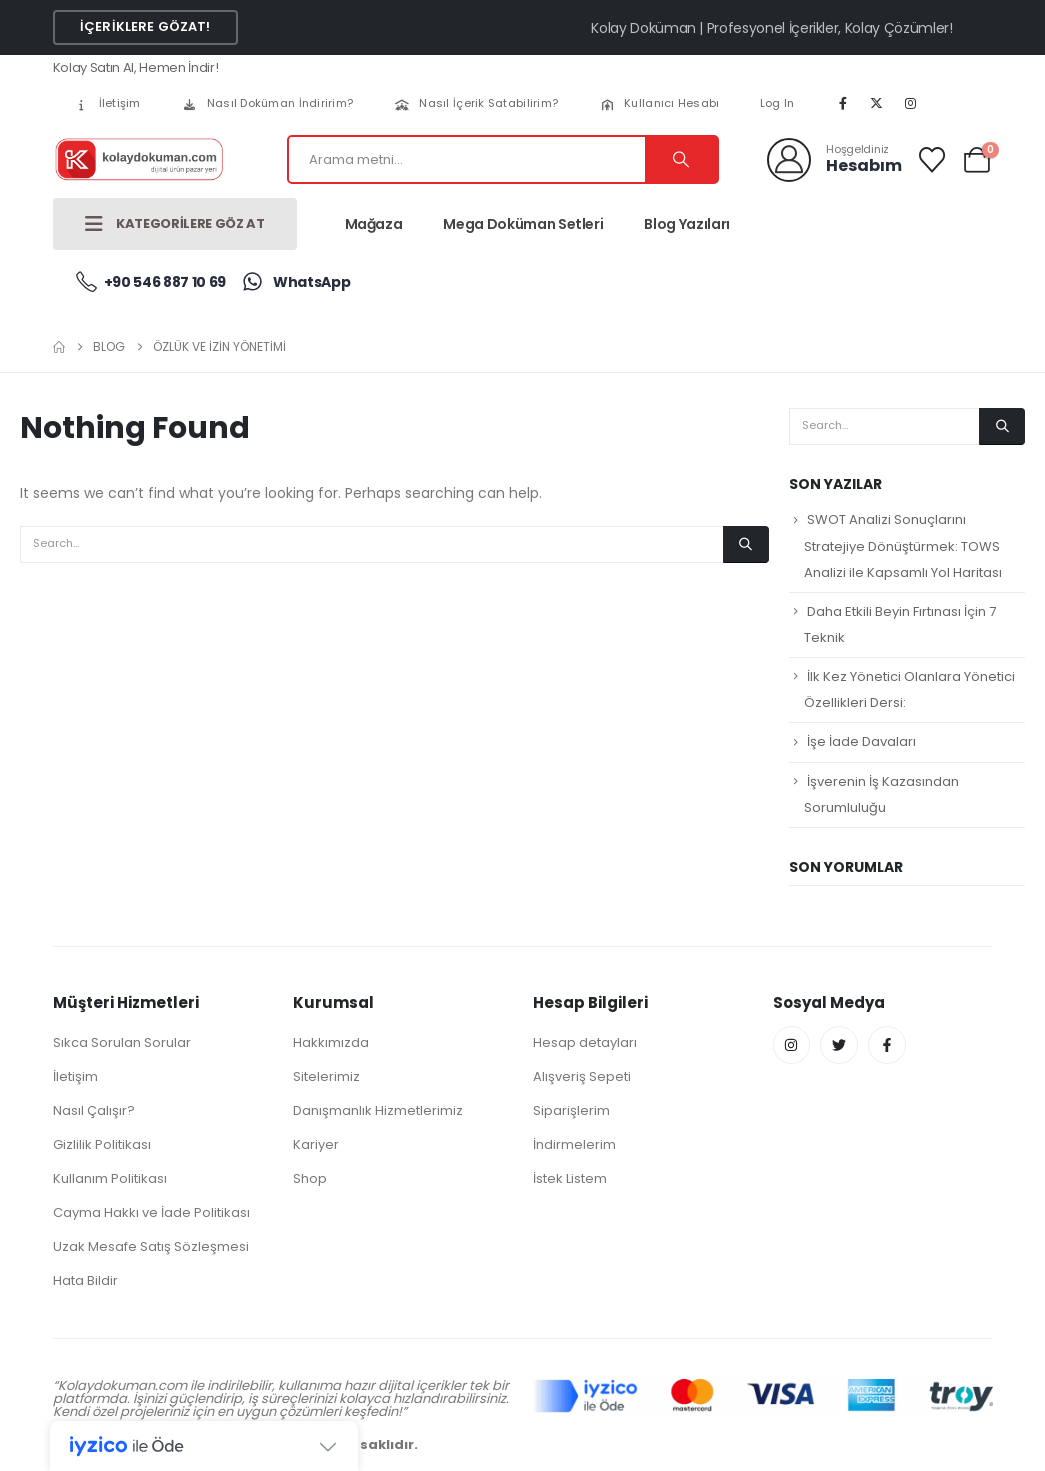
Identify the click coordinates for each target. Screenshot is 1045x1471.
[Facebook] (843, 103)
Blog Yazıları (686, 224)
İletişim (107, 103)
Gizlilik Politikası (102, 1144)
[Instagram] (910, 103)
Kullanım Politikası (110, 1178)
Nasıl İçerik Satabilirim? (475, 103)
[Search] (681, 159)
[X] (877, 103)
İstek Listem (570, 1178)
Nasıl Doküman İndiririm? (267, 103)
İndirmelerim (574, 1144)
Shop (310, 1178)
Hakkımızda (331, 1042)
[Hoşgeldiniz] (834, 160)
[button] (145, 27)
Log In (777, 103)
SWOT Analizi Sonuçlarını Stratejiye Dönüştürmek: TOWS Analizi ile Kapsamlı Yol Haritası (903, 545)
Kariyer (316, 1144)
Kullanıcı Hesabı (658, 103)
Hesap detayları (585, 1042)
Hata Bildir (85, 1280)
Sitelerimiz (326, 1076)
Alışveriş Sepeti (582, 1076)
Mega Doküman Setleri (523, 224)
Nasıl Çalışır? (94, 1110)
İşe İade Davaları (861, 741)
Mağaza (374, 224)
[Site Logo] (138, 159)
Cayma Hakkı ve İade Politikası (151, 1212)
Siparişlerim (571, 1110)
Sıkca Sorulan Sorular (122, 1042)
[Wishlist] (931, 160)
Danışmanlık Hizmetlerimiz (378, 1110)
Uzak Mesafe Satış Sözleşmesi (151, 1246)
